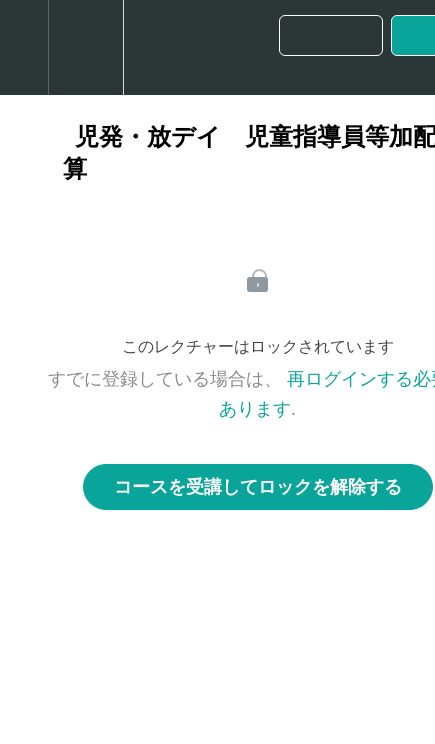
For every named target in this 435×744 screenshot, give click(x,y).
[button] (24, 47)
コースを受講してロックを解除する (258, 487)
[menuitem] (85, 47)
